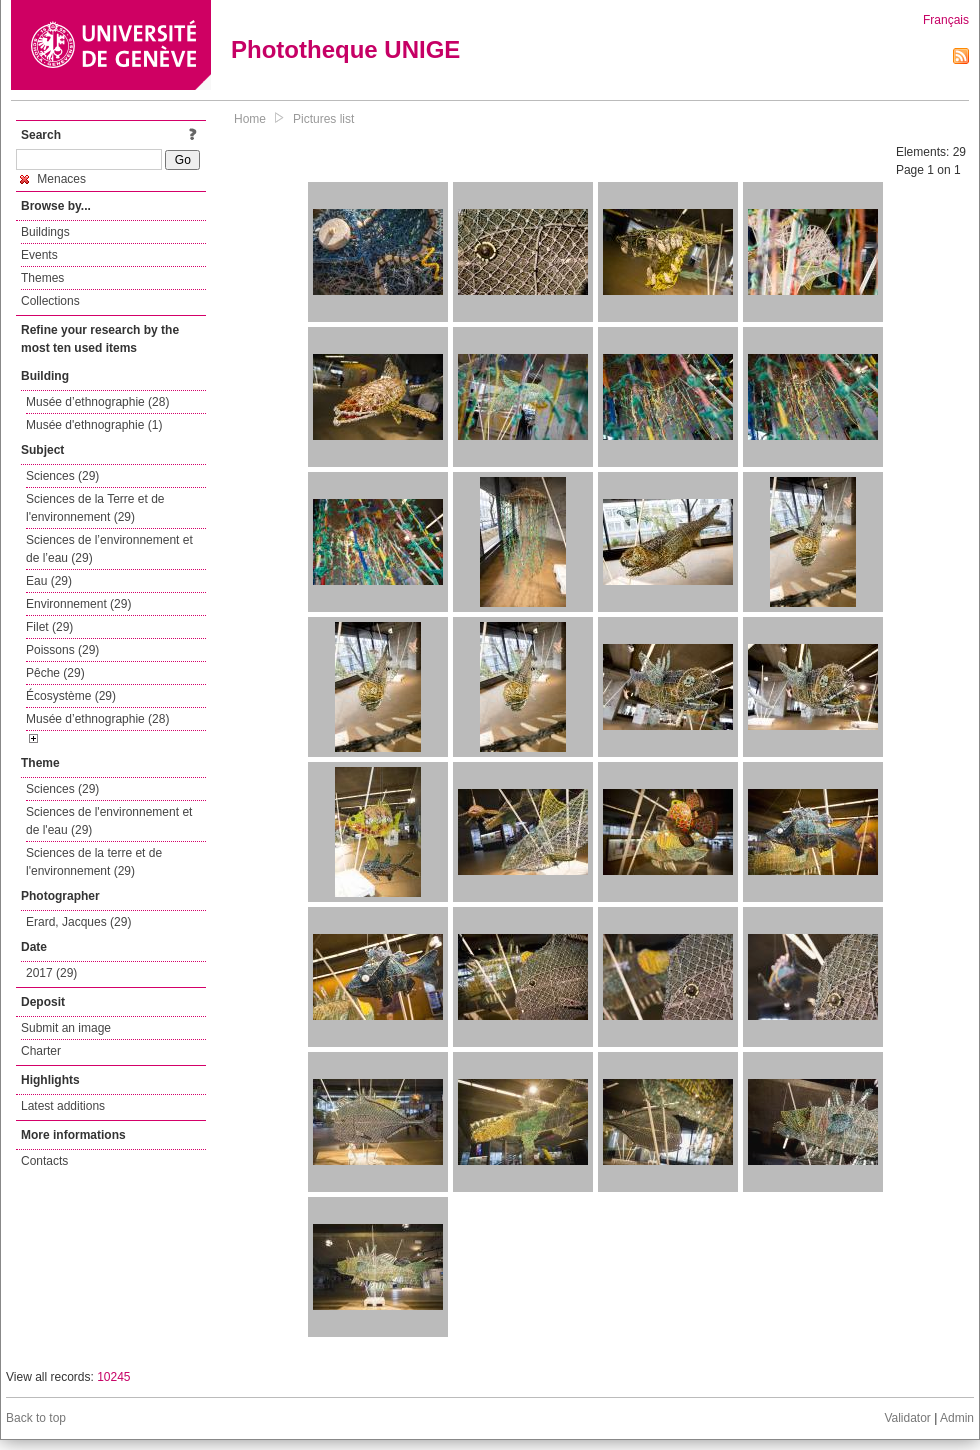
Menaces (53, 179)
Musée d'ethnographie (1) (94, 425)
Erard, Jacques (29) (78, 922)
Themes (42, 278)
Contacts (44, 1161)
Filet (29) (49, 627)
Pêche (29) (55, 673)
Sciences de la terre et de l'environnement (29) (94, 862)
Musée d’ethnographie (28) (97, 402)
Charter (41, 1051)
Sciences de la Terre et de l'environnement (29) (95, 508)
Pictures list (323, 119)
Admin (957, 1418)
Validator (907, 1418)
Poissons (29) (62, 650)
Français (946, 20)
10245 (113, 1377)
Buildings (45, 232)
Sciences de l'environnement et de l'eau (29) (109, 821)
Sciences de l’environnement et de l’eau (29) (109, 549)
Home (250, 119)
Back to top (36, 1418)
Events (39, 255)
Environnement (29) (78, 604)
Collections (50, 301)
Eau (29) (49, 581)
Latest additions (63, 1106)
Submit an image (66, 1028)
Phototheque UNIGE (345, 49)
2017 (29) (51, 973)
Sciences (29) (62, 476)
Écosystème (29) (71, 696)
